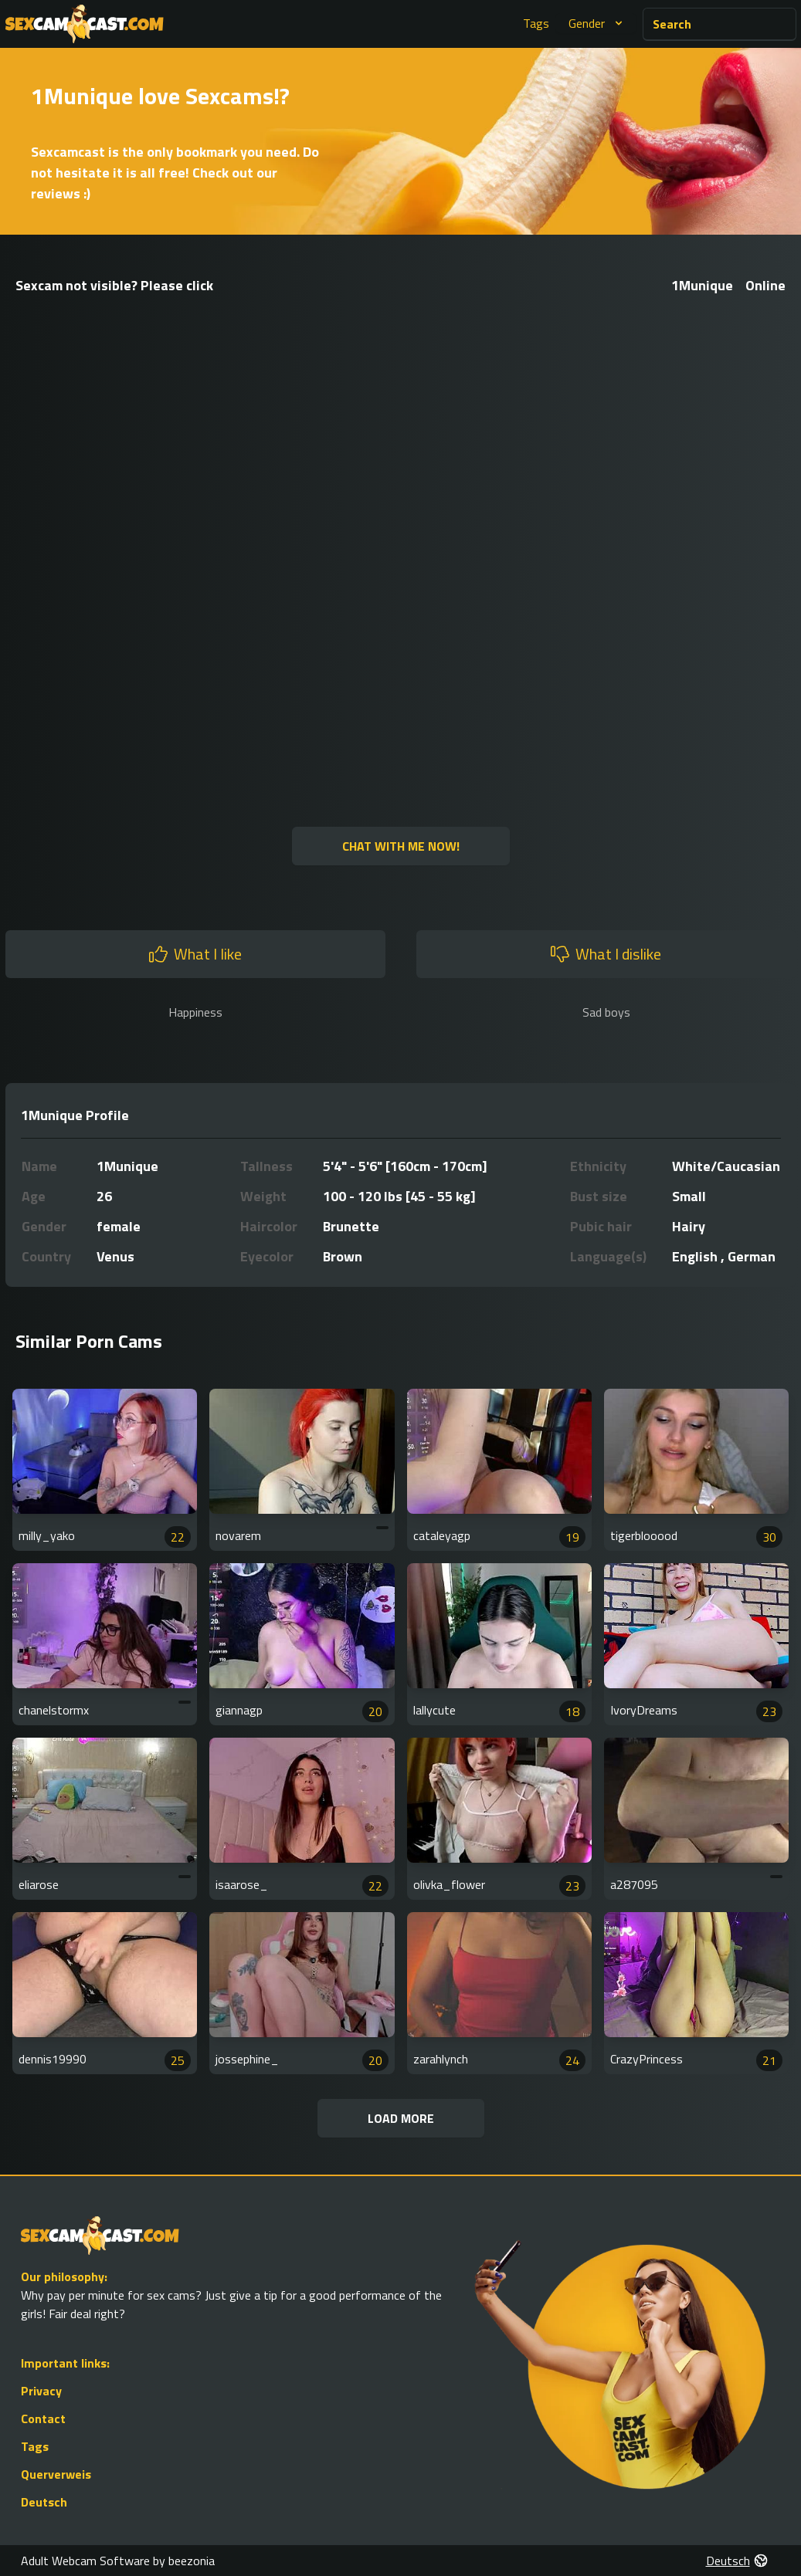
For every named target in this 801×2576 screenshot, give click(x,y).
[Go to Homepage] (84, 24)
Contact (43, 2418)
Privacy (41, 2390)
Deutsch (44, 2502)
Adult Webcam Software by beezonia (118, 2560)
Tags (536, 23)
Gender (597, 23)
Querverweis (56, 2474)
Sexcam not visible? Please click (114, 285)
